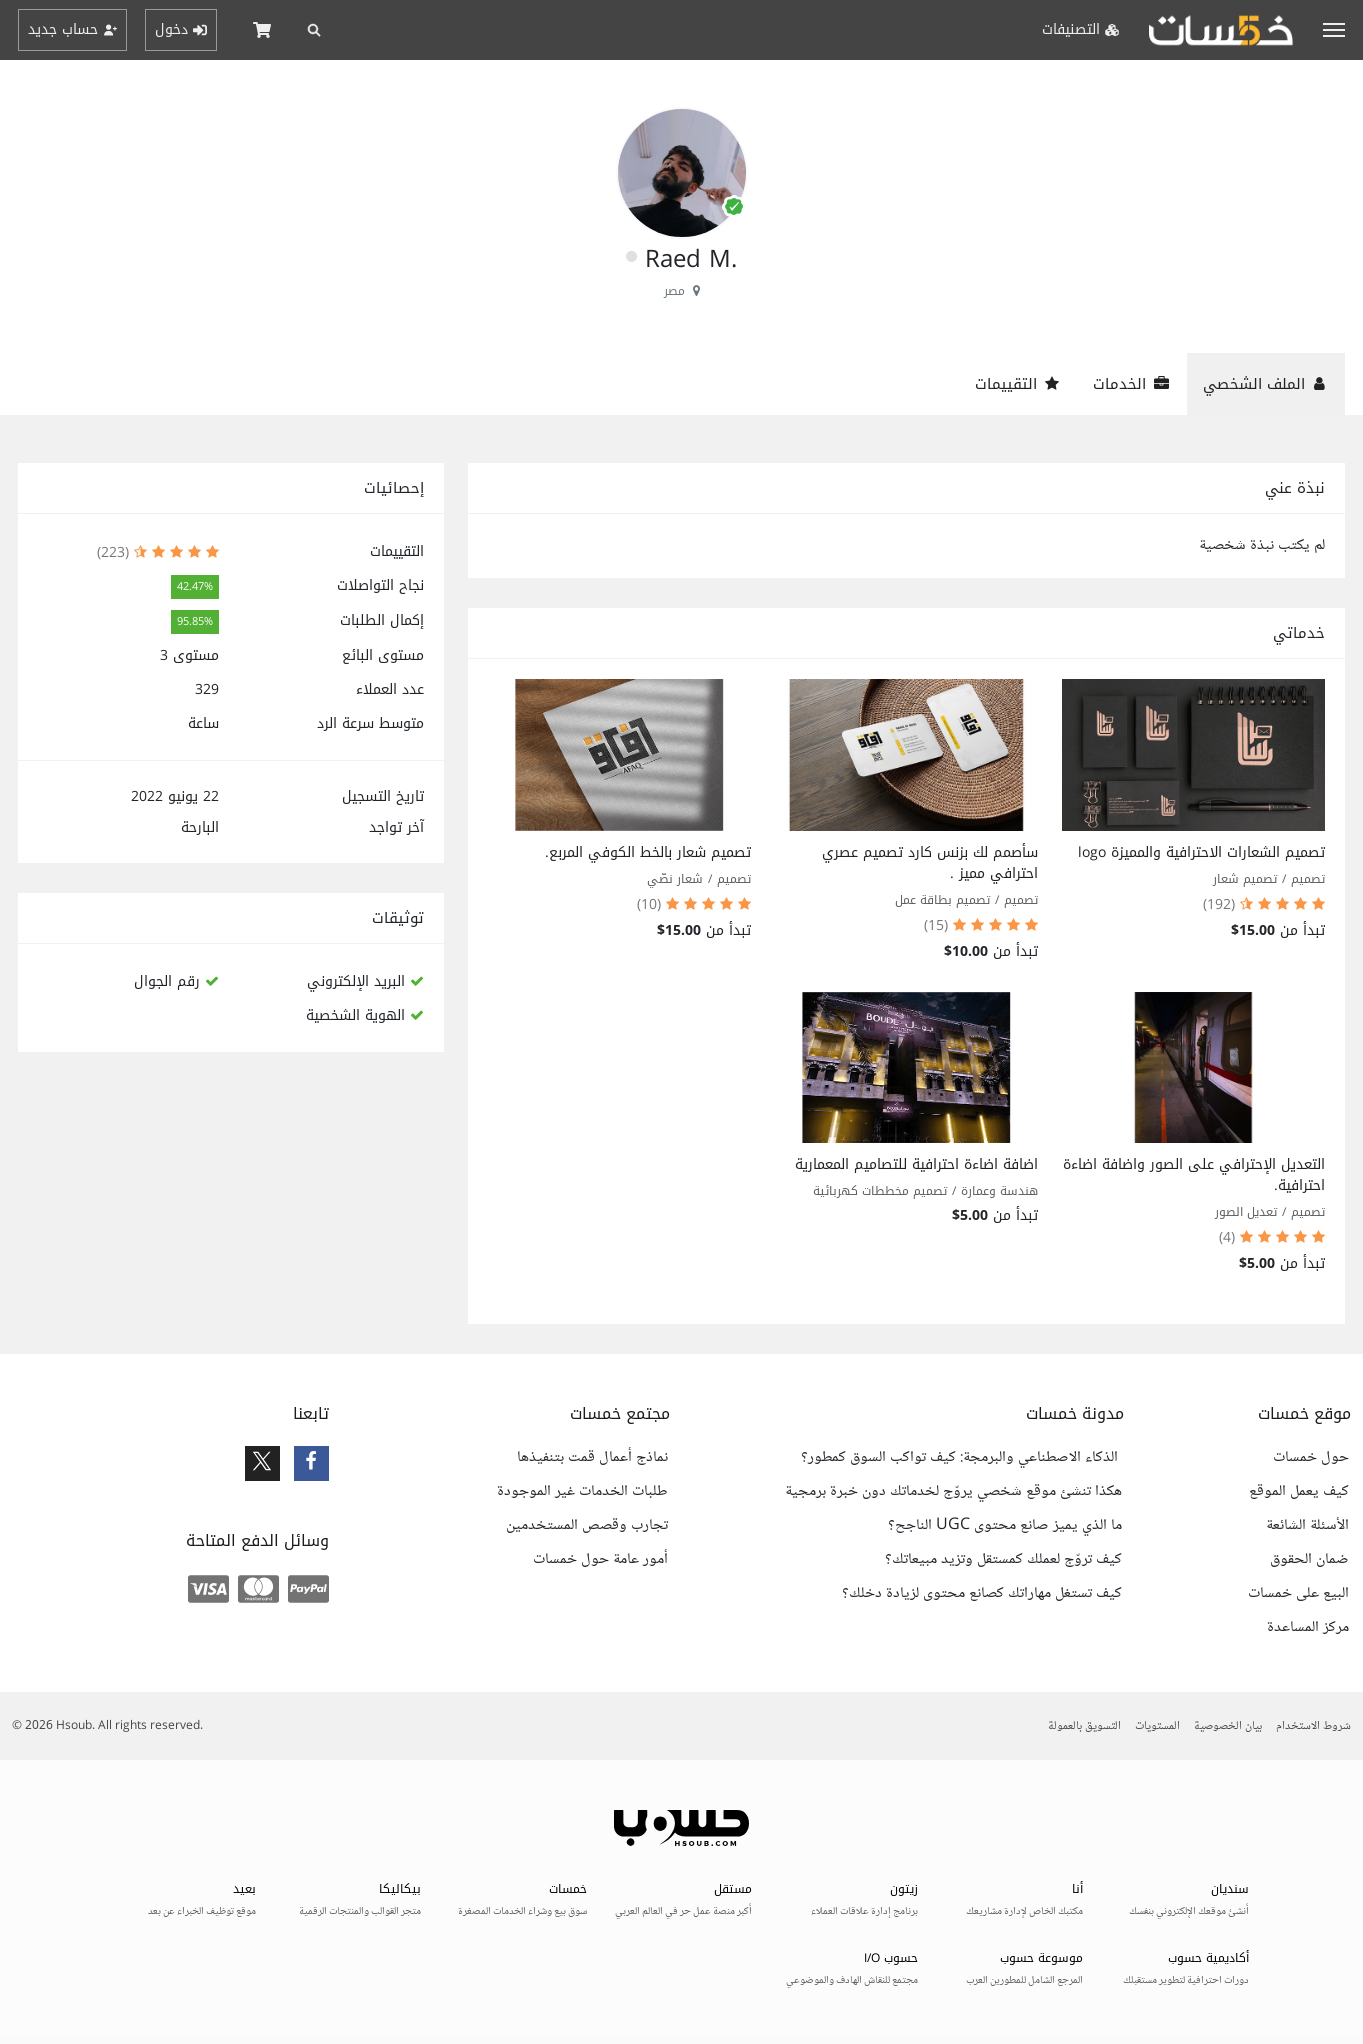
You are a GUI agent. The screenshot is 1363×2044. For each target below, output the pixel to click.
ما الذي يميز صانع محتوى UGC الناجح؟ (1005, 1526)
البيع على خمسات (1298, 1594)
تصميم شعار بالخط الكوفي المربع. (648, 852)
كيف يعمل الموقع (1299, 1492)
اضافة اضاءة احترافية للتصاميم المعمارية (916, 1164)
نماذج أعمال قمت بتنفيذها (592, 1458)
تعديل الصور (1246, 1212)
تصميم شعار (1245, 879)
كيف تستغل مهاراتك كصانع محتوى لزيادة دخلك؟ (982, 1594)
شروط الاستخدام (1313, 1726)
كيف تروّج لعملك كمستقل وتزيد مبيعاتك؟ (1003, 1560)
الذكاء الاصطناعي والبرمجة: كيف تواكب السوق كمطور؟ (961, 1458)
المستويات (1157, 1726)
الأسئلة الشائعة (1307, 1526)
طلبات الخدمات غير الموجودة (582, 1492)
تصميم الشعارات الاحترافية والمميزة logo (1201, 852)
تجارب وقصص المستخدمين (587, 1526)
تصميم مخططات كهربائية (880, 1191)
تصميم (1308, 879)
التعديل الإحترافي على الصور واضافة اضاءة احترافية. (1194, 1175)
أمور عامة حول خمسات (600, 1560)
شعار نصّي (675, 879)
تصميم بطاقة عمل (942, 900)
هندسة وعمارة (999, 1191)
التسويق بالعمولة (1084, 1726)
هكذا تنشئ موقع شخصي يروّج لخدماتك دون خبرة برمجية (953, 1492)
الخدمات (1131, 384)
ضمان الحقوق (1309, 1560)
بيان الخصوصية (1228, 1726)
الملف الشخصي (1266, 384)
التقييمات (1018, 384)
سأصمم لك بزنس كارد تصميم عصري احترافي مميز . (930, 863)
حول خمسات (1311, 1458)
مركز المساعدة (1308, 1628)
